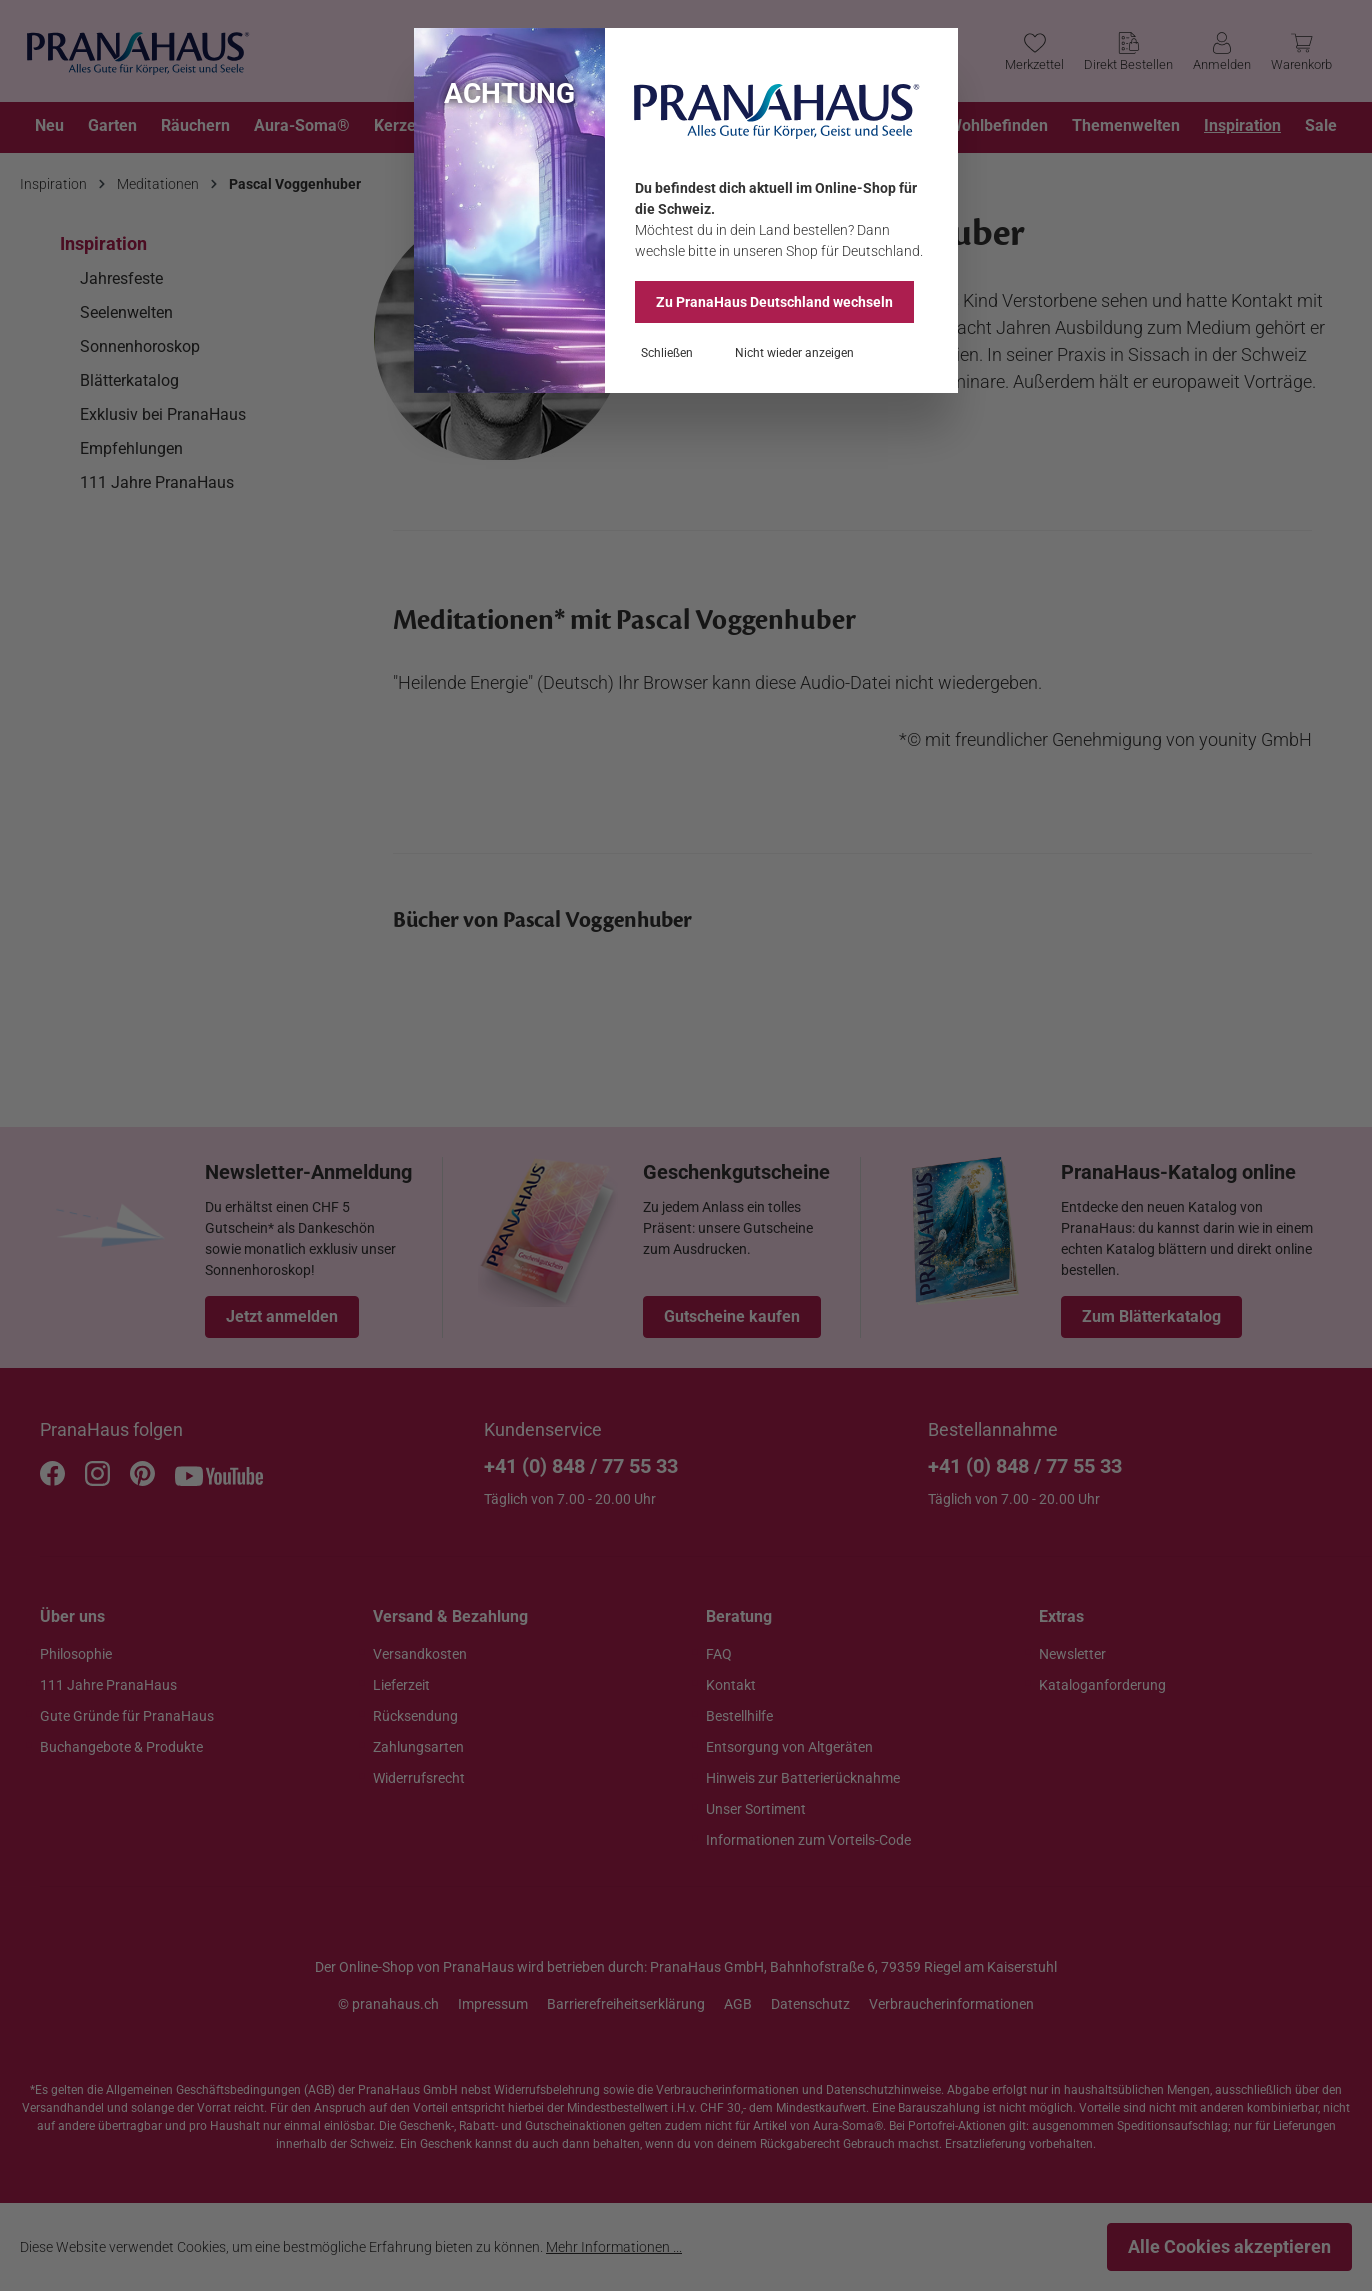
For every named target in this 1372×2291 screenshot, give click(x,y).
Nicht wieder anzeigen (794, 353)
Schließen (667, 353)
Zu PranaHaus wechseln (774, 302)
